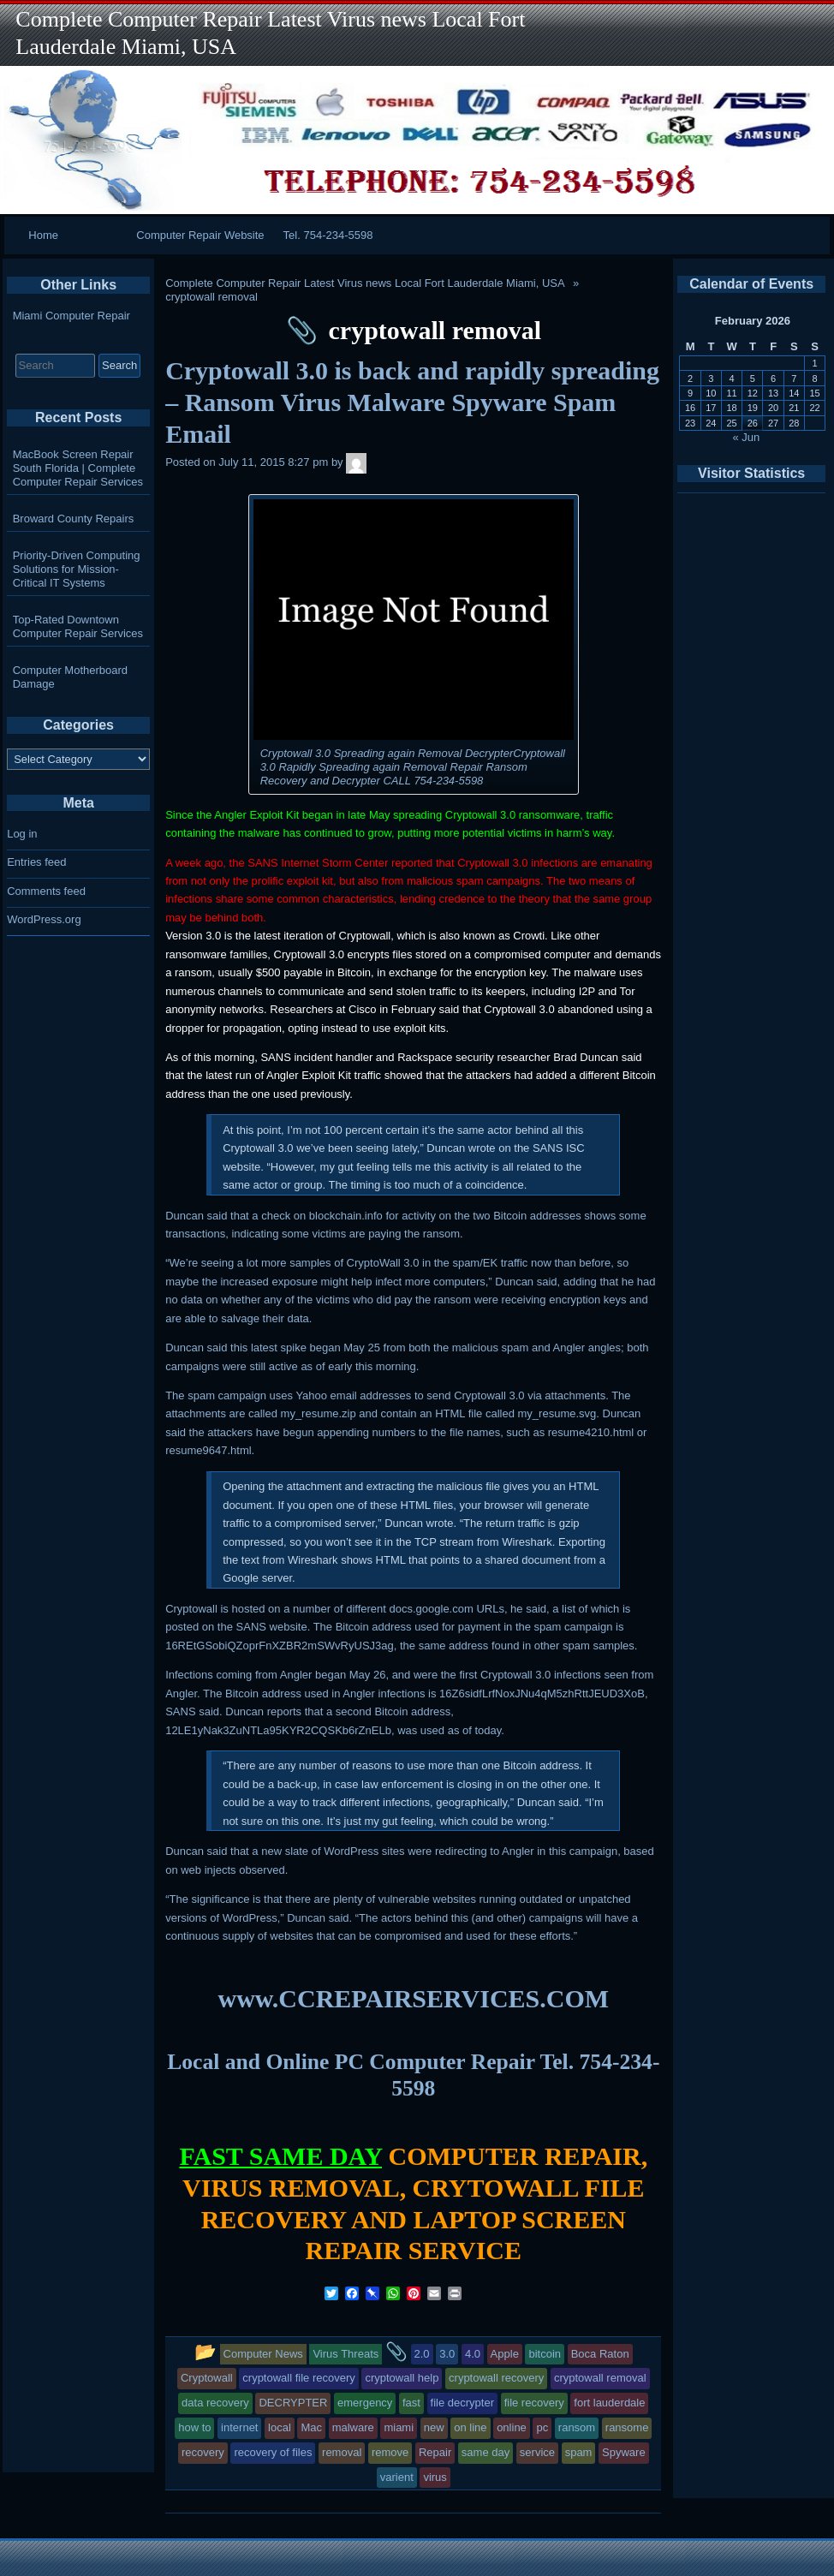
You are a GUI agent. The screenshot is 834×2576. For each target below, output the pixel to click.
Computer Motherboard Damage (70, 677)
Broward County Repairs (73, 518)
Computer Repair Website (200, 235)
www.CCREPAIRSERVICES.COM (414, 1998)
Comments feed (46, 891)
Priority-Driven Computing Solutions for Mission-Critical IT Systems (76, 569)
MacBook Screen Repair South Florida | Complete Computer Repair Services (78, 468)
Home (43, 235)
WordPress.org (43, 919)
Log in (22, 833)
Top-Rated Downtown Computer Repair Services (78, 626)
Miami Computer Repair (71, 315)
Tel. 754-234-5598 (328, 235)
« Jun (746, 437)
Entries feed (36, 862)
